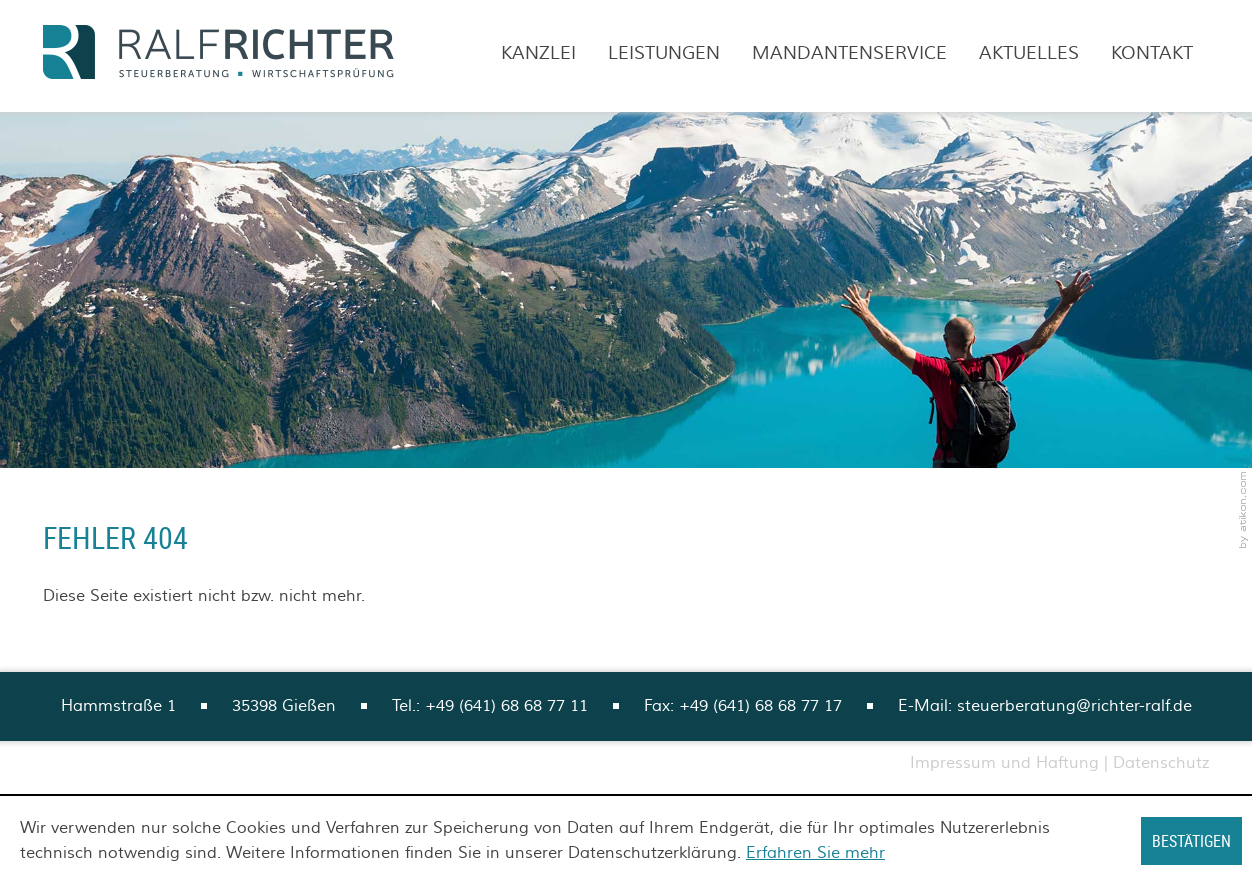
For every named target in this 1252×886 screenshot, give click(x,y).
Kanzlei (538, 53)
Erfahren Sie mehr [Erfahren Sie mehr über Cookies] (815, 853)
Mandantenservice (849, 53)
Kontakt (1152, 53)
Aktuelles (1029, 53)
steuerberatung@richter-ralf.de (1074, 706)
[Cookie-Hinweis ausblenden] (1191, 841)
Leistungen (664, 53)
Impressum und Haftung (1004, 763)
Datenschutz (1161, 763)
